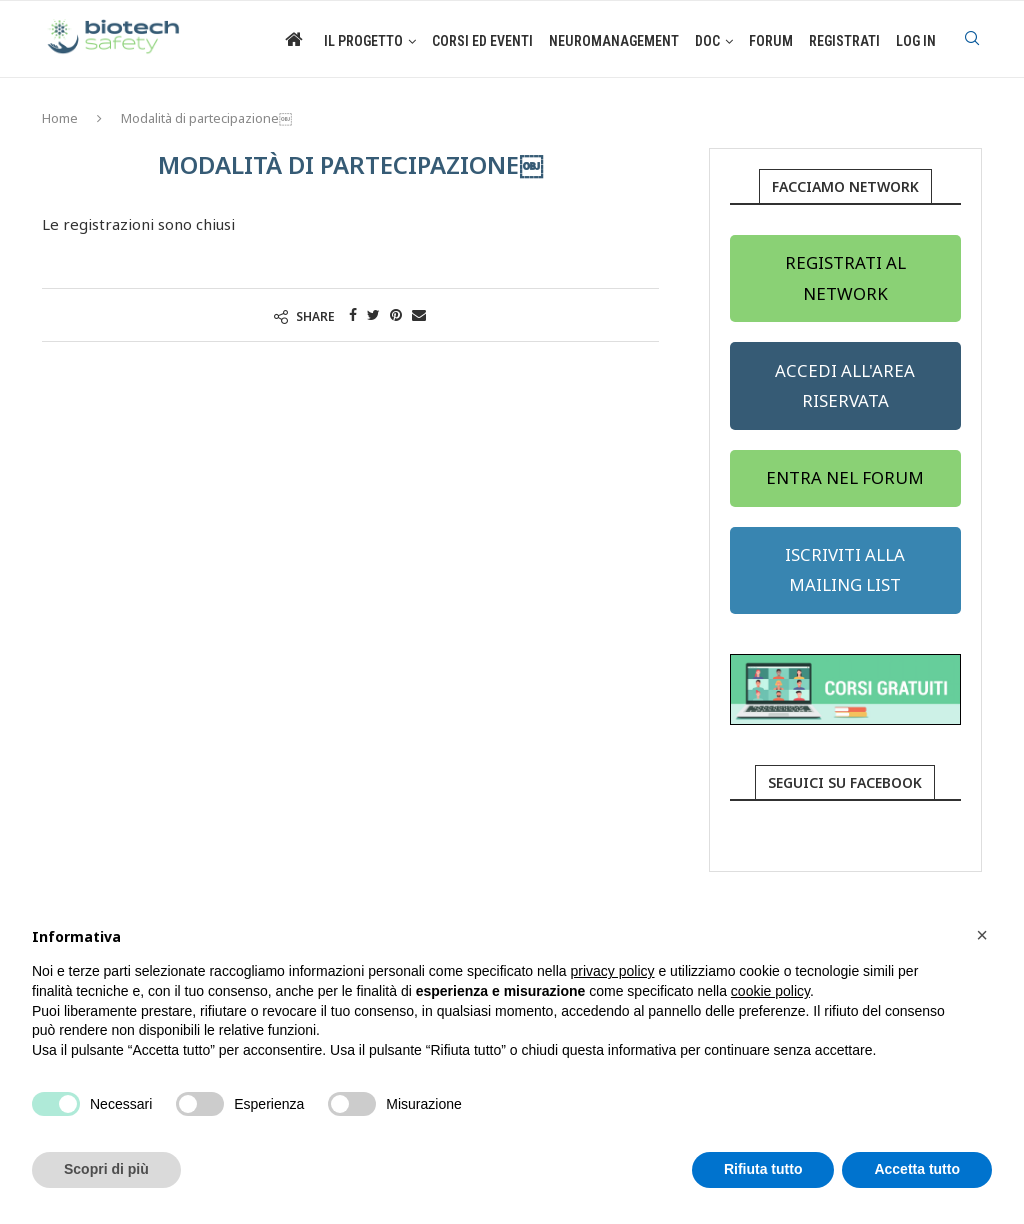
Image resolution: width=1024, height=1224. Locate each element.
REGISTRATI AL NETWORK (845, 277)
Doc (707, 41)
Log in (916, 41)
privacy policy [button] (613, 971)
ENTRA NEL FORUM (845, 477)
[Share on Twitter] (373, 314)
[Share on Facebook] (353, 314)
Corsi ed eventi (482, 41)
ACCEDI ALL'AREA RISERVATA (845, 385)
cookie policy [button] (770, 991)
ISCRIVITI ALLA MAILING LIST (845, 569)
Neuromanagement (614, 41)
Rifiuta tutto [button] (763, 1169)
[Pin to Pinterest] (396, 314)
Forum (771, 41)
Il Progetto (363, 41)
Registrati (844, 41)
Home (60, 118)
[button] (982, 935)
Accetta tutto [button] (917, 1169)
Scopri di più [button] (106, 1169)
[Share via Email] (419, 314)
